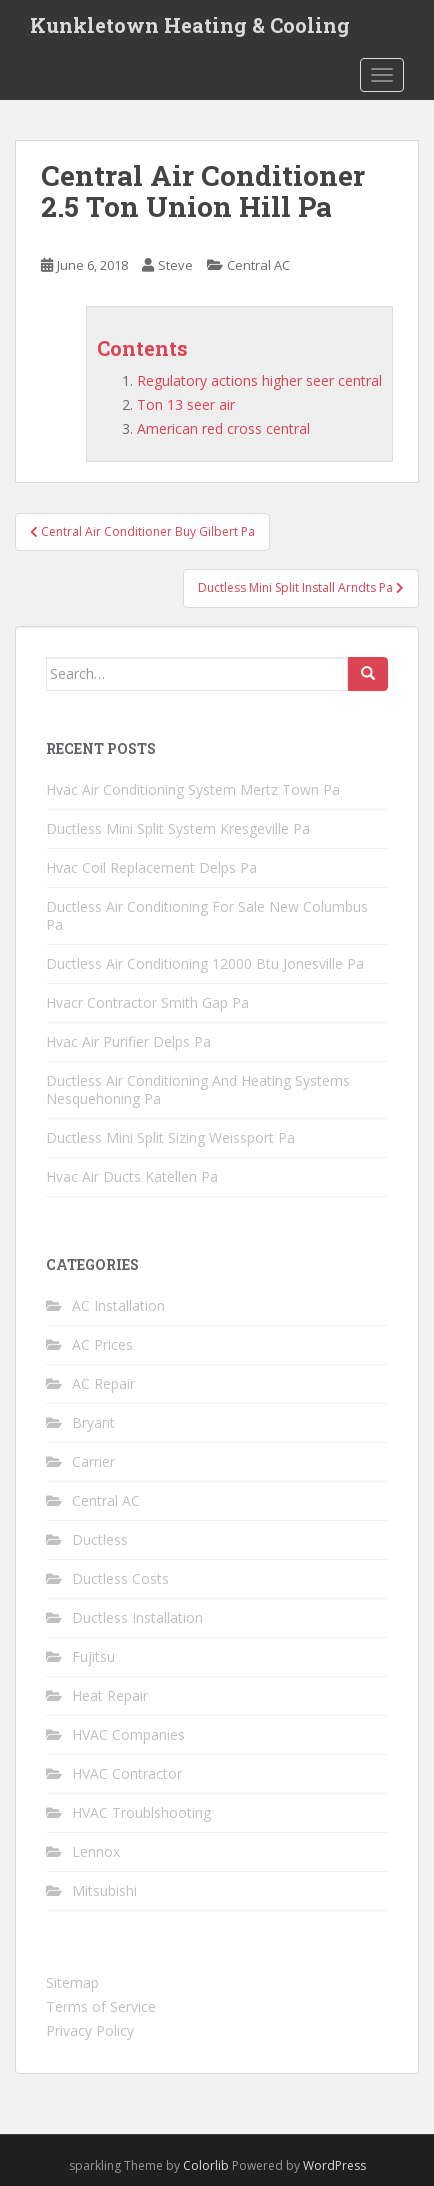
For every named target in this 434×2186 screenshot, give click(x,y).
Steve (175, 265)
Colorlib (206, 2165)
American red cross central (223, 428)
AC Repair (103, 1383)
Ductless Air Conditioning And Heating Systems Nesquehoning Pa (198, 1089)
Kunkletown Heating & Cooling (190, 25)
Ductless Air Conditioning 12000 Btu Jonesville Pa (205, 963)
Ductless (100, 1539)
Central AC (258, 265)
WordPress (334, 2165)
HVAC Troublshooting (141, 1812)
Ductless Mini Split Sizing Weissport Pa (170, 1137)
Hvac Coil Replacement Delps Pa (151, 867)
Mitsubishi (104, 1890)
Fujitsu (93, 1656)
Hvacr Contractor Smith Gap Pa (147, 1002)
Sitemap (72, 1982)
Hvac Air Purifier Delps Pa (128, 1041)
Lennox (96, 1851)
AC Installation (118, 1305)
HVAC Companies (128, 1734)
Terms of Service (101, 2006)
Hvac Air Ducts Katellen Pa (132, 1176)
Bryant (93, 1422)
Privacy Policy (90, 2030)
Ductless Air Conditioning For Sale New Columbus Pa (207, 915)
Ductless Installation (137, 1617)
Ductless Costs (120, 1578)
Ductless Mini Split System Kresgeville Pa (178, 828)
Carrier (93, 1461)
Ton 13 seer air (186, 404)
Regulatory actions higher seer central (259, 380)
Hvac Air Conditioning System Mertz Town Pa (193, 789)
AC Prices (102, 1344)
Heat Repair (110, 1695)
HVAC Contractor (127, 1773)
